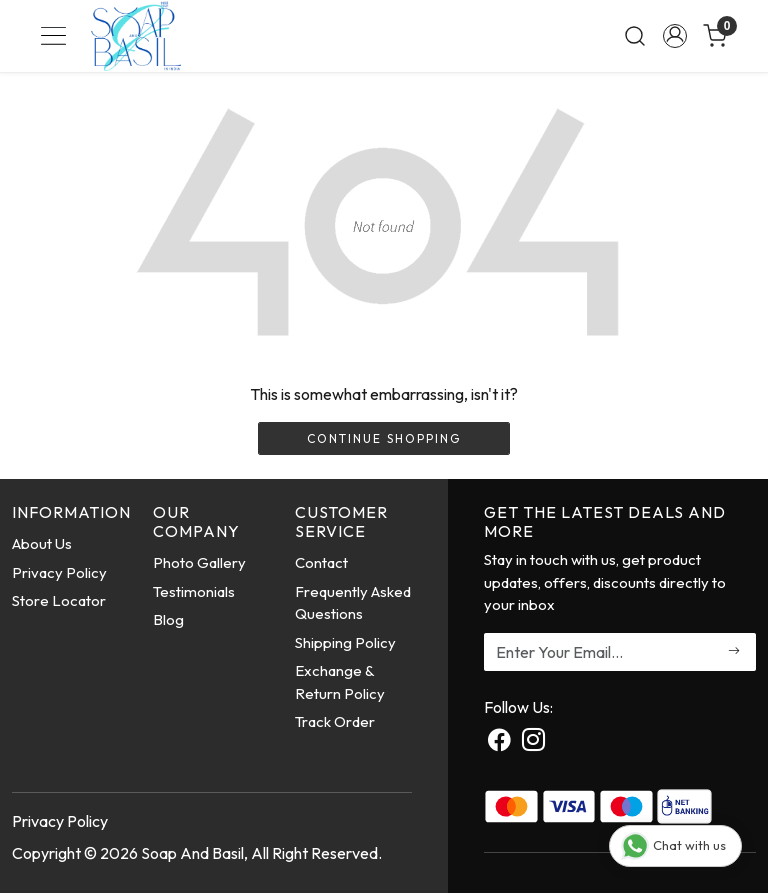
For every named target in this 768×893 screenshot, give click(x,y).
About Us (42, 543)
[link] (635, 36)
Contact (321, 562)
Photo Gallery (199, 562)
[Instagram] (533, 742)
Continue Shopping (384, 438)
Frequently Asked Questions (353, 603)
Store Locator (59, 600)
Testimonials (194, 591)
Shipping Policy (345, 642)
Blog (168, 619)
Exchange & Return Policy (340, 682)
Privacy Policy (59, 572)
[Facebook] (499, 742)
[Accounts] (675, 36)
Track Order (335, 721)
